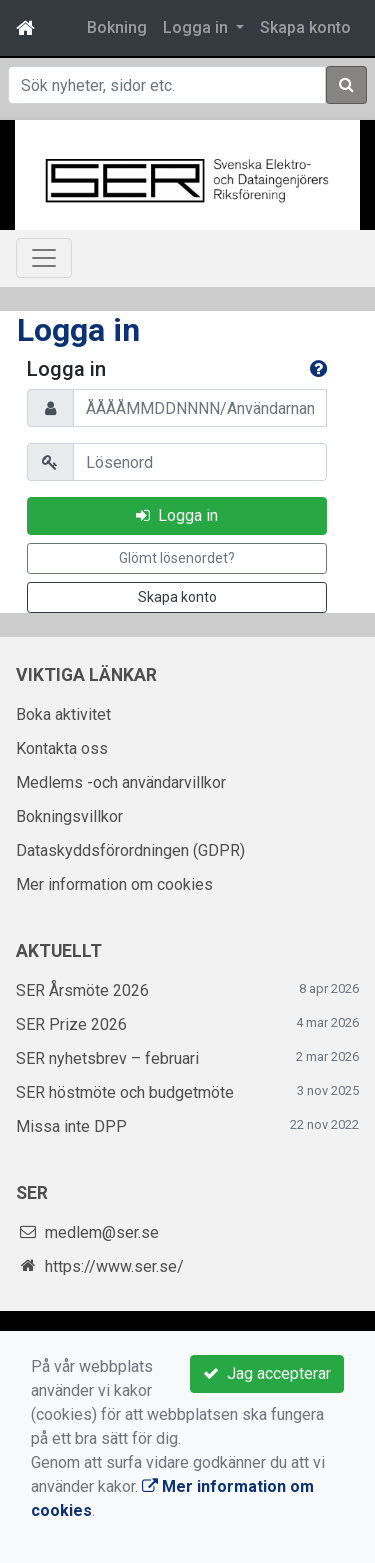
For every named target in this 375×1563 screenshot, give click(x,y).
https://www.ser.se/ (114, 1266)
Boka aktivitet (63, 714)
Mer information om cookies (114, 884)
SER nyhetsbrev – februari (107, 1058)
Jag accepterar (267, 1373)
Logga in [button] (197, 27)
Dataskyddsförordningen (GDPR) (130, 850)
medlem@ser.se (102, 1232)
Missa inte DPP (71, 1126)
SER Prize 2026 (71, 1024)
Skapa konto (305, 27)
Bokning (117, 27)
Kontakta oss (62, 748)
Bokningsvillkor (69, 816)
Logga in (177, 515)
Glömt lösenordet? (177, 558)
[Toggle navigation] (44, 258)
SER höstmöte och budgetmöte (125, 1092)
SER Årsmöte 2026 (82, 990)
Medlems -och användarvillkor (121, 782)
